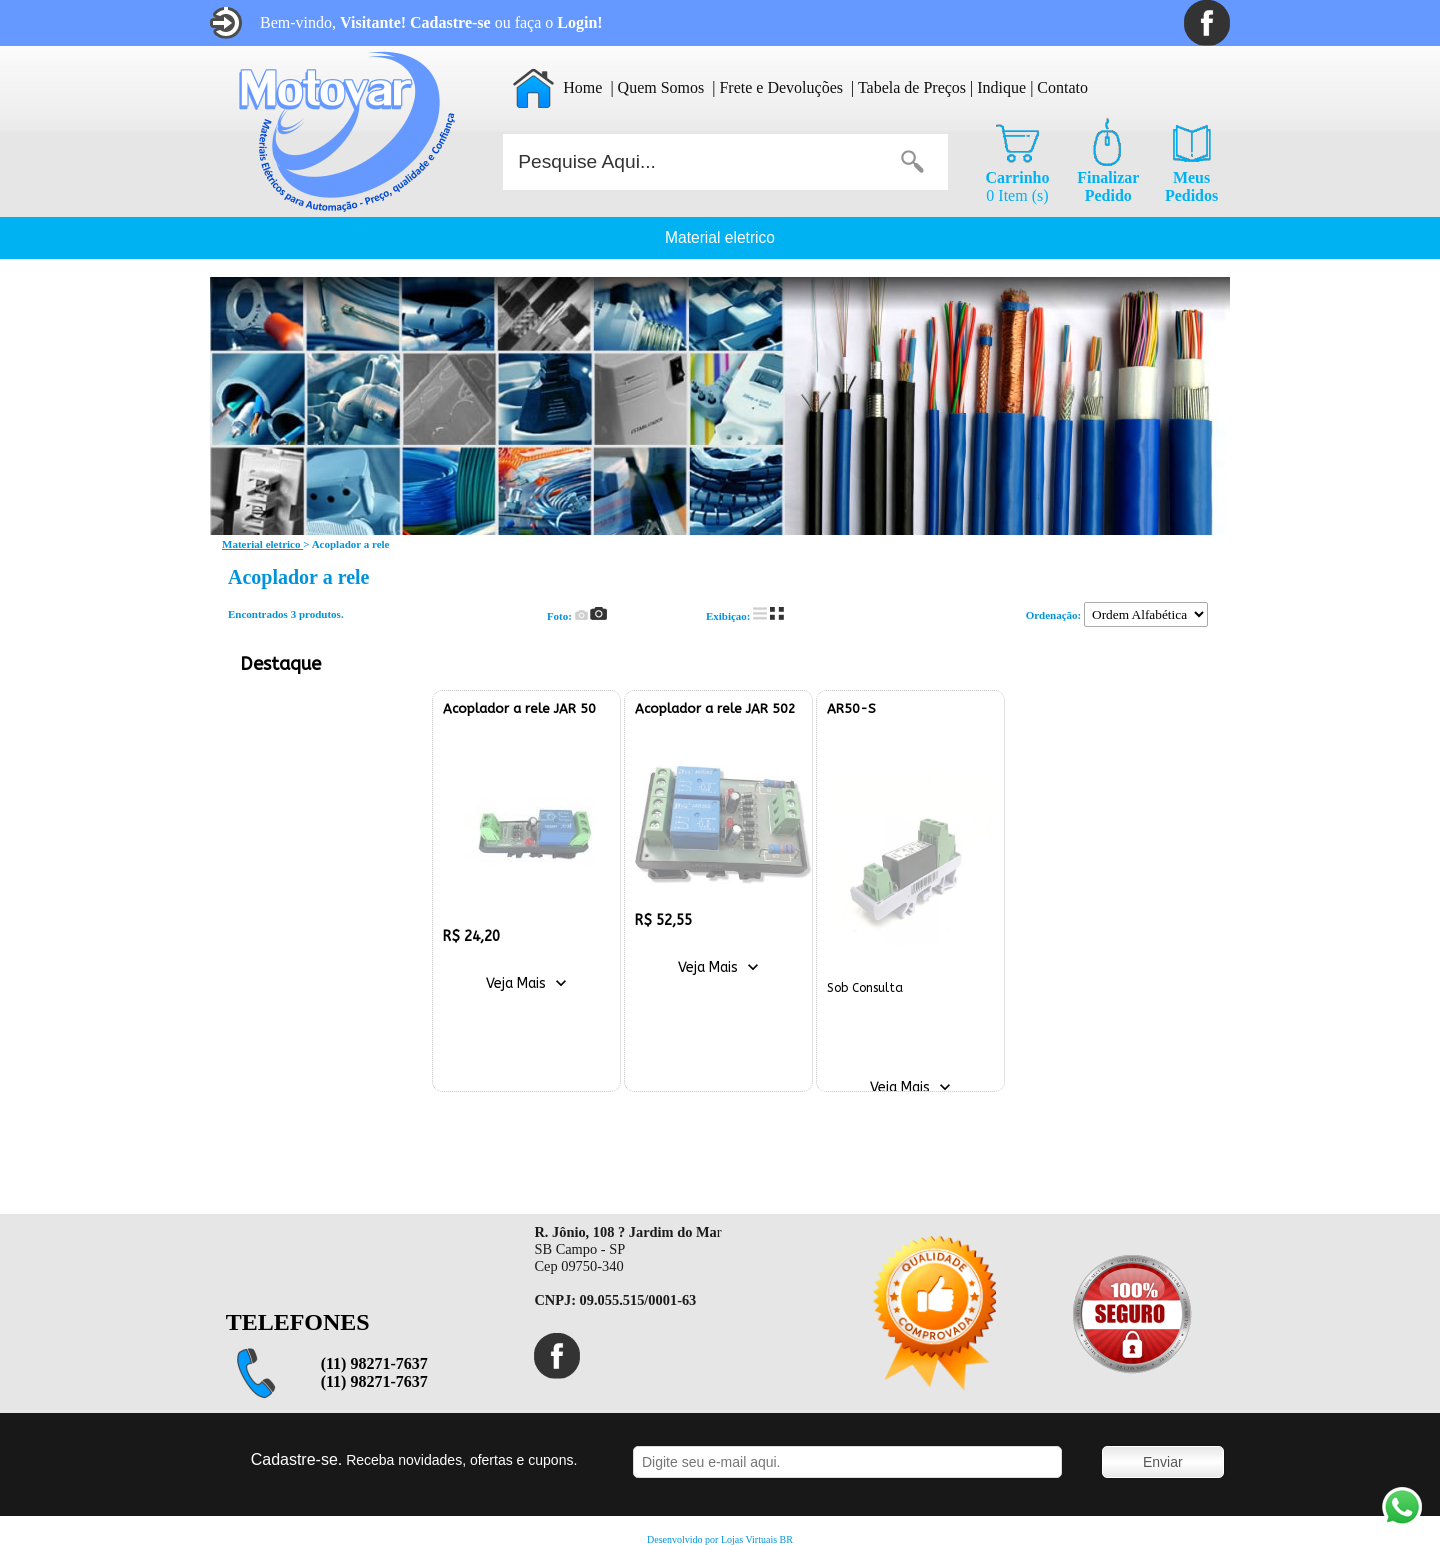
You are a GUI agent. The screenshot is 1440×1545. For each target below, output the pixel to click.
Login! (579, 22)
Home (582, 87)
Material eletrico (720, 237)
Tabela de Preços (912, 87)
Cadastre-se (450, 22)
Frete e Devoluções (781, 87)
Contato (1062, 87)
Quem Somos (661, 87)
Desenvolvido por (684, 1539)
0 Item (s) (1017, 186)
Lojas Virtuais (750, 1539)
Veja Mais (516, 983)
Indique (1001, 87)
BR (786, 1539)
